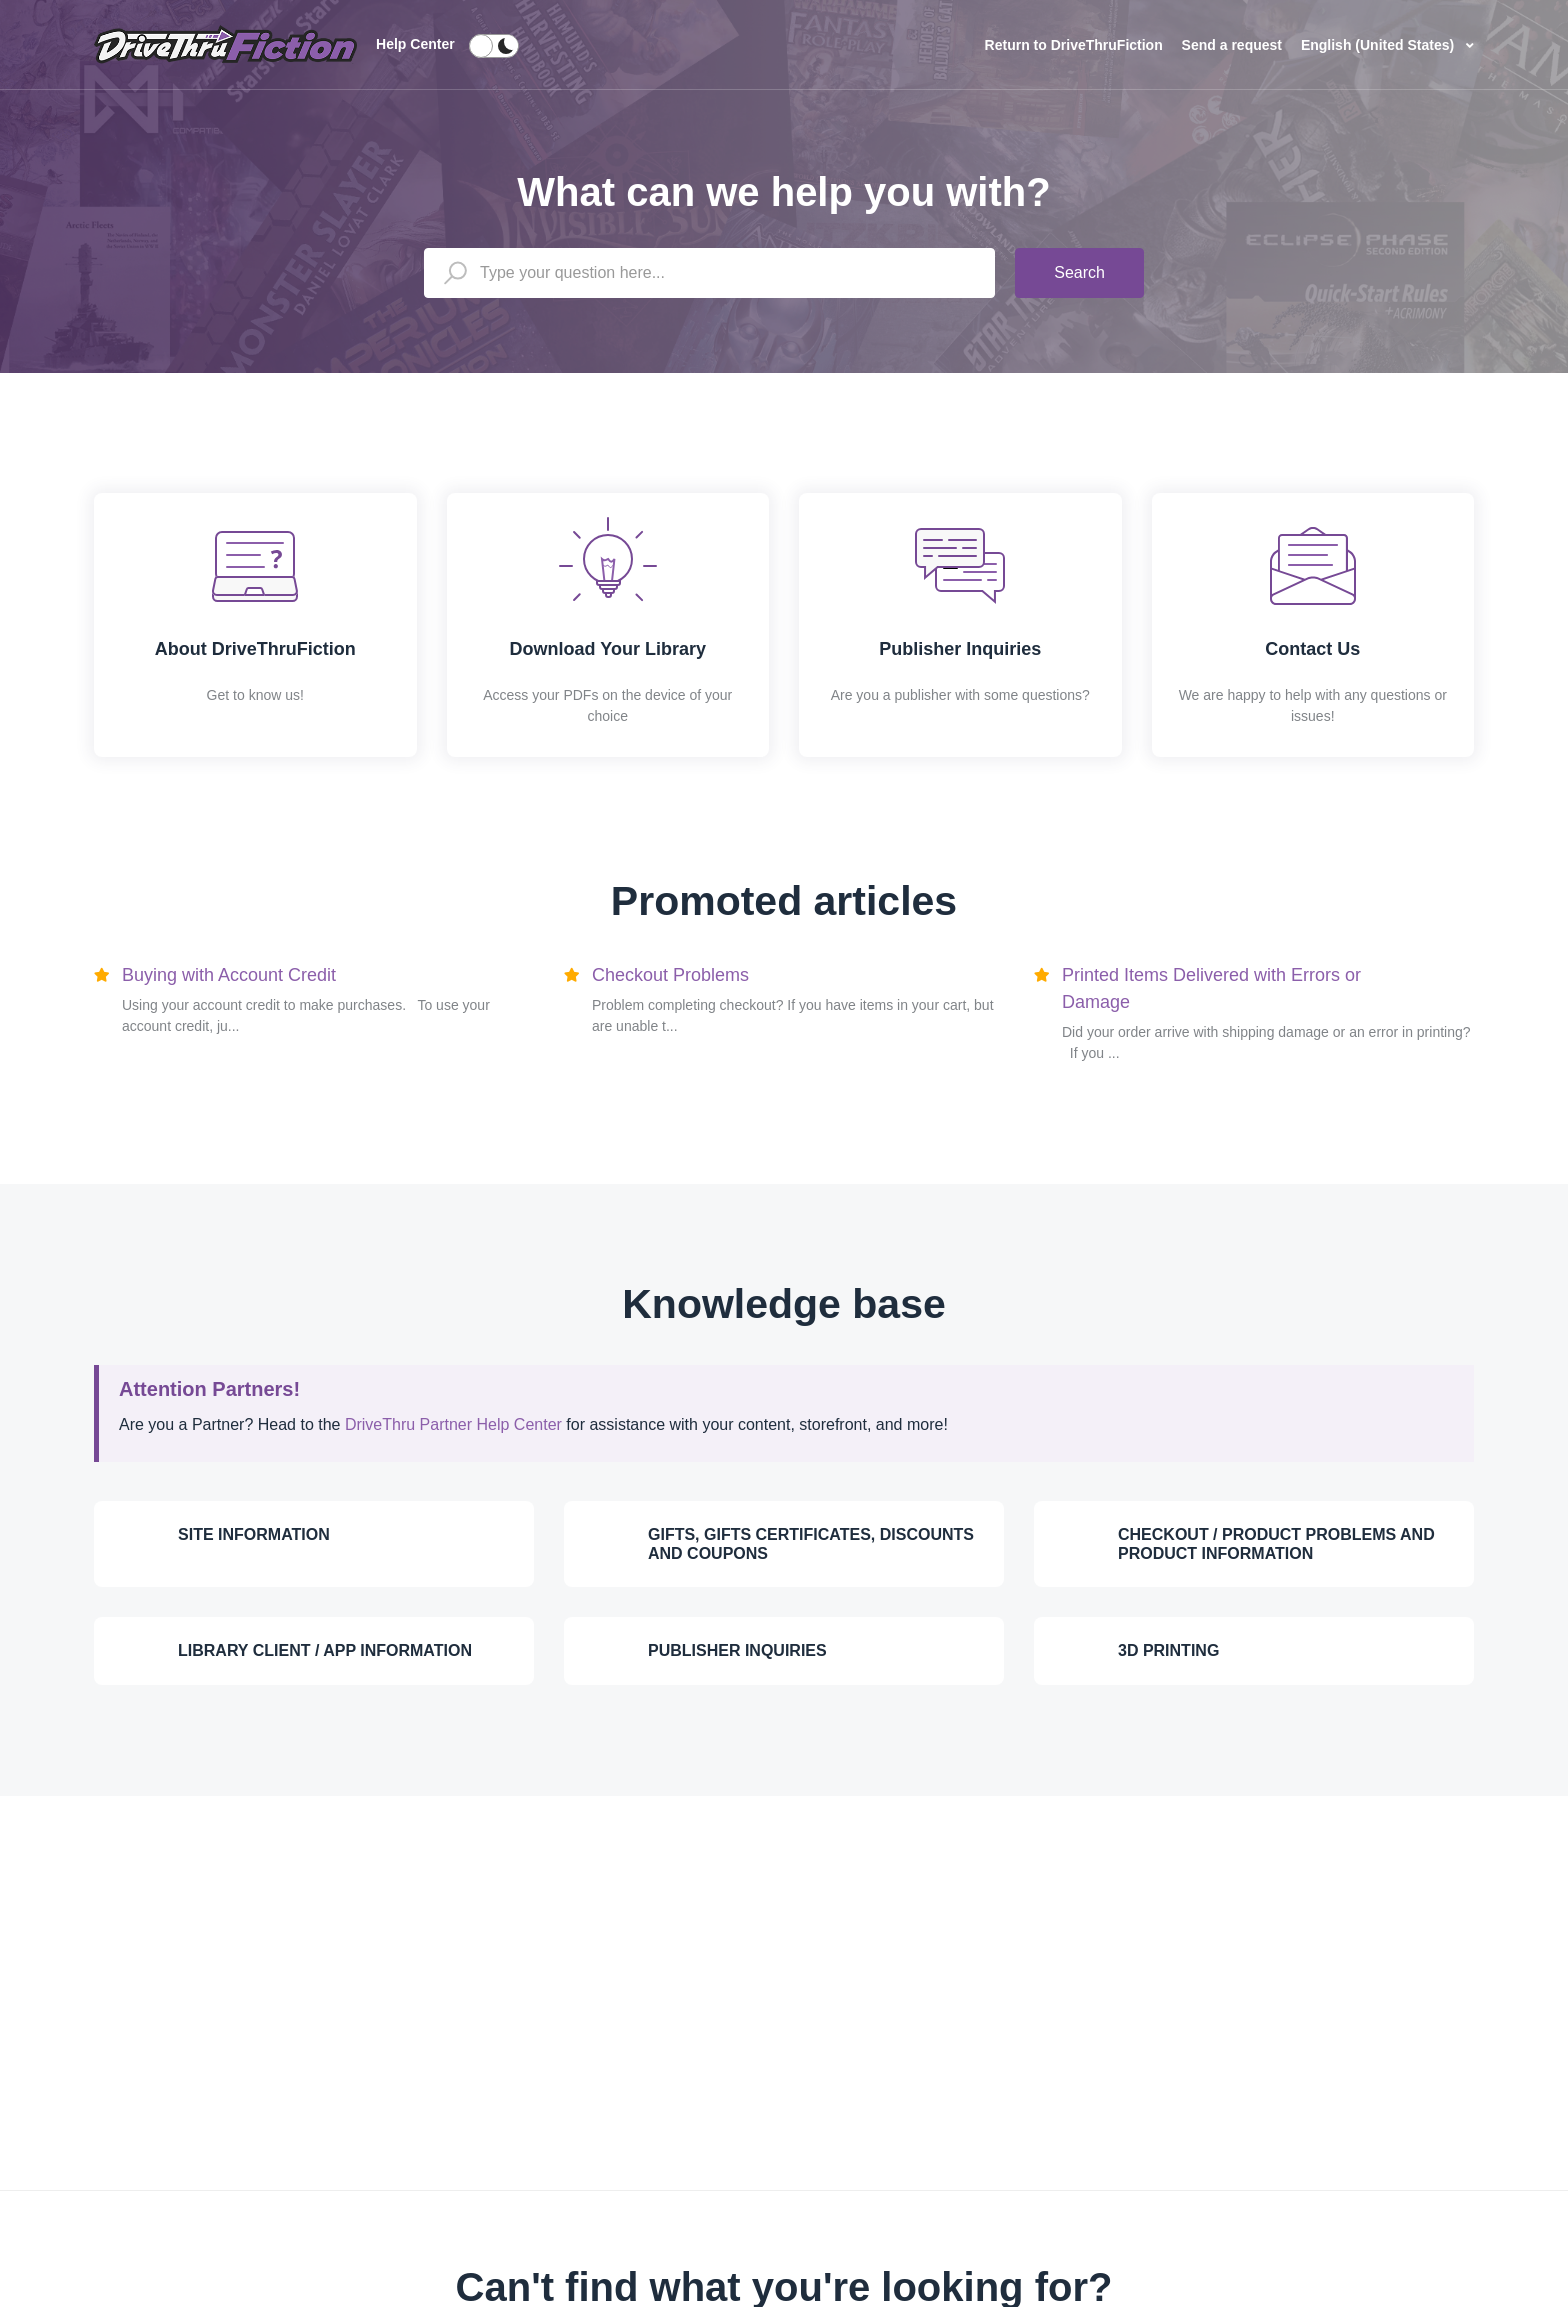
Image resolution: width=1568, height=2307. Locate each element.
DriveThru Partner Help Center (453, 1424)
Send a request (1232, 45)
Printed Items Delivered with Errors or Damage (1211, 988)
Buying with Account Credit (229, 975)
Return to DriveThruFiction (1076, 45)
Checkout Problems (670, 975)
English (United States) (1379, 45)
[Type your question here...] (709, 273)
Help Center (415, 44)
